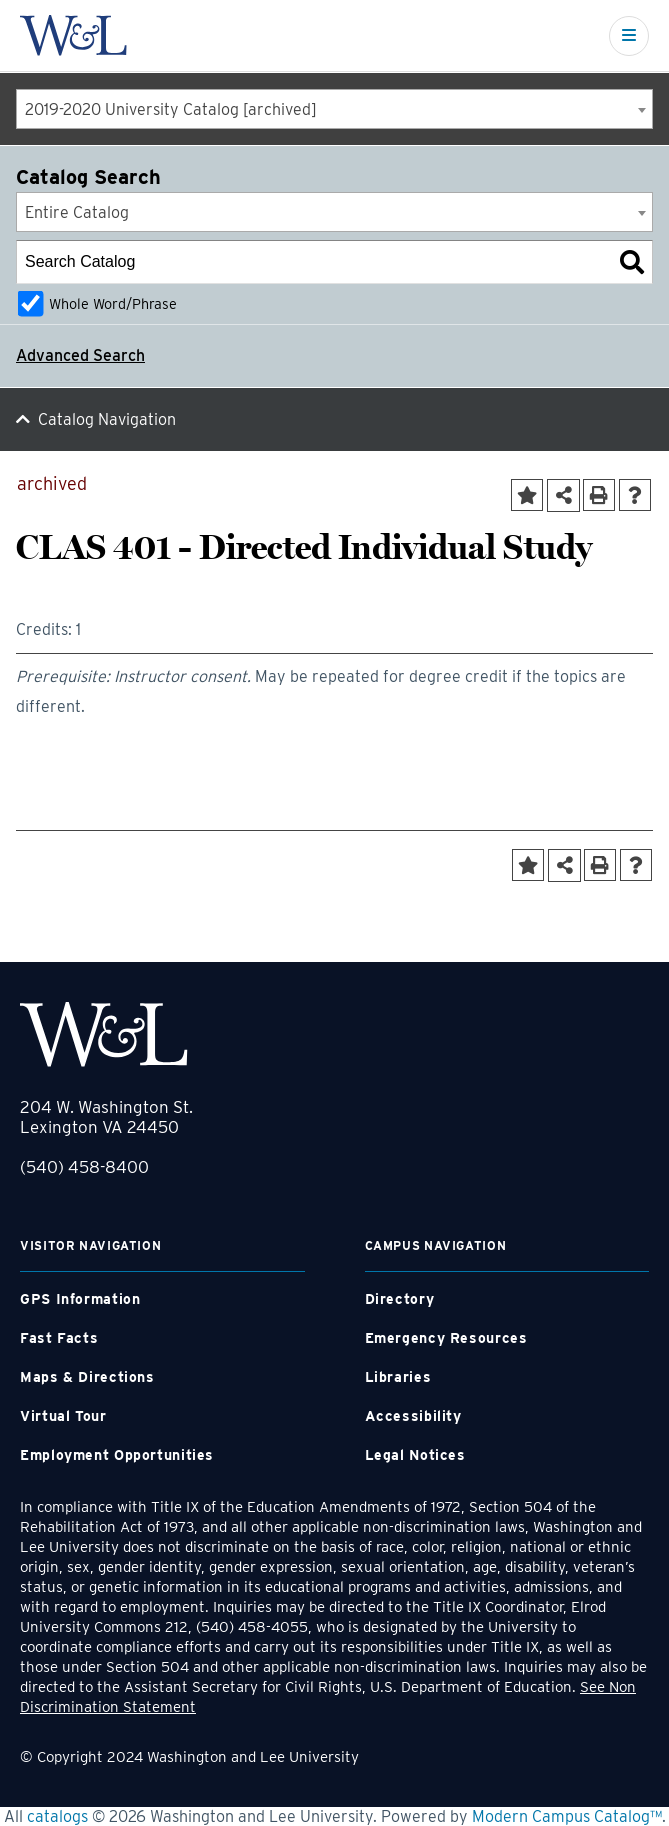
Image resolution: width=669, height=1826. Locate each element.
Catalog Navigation (107, 419)
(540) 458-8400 (84, 1167)
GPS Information (80, 1299)
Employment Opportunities (117, 1455)
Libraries (398, 1377)
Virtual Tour (63, 1416)
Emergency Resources (446, 1338)
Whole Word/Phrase (113, 303)
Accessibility (413, 1416)
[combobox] (334, 109)
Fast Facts (59, 1338)
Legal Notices (415, 1455)
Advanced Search (80, 355)
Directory (400, 1299)
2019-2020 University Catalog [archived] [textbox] (171, 109)
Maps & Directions (87, 1377)
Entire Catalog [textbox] (77, 212)
